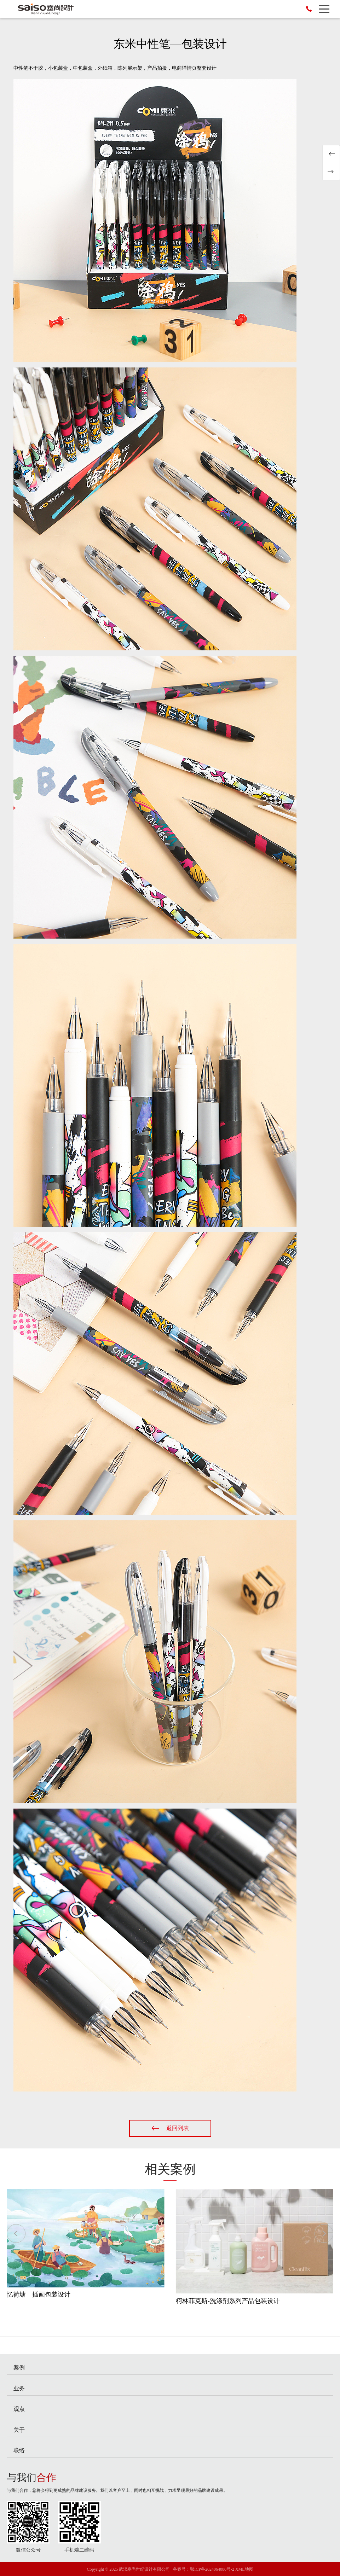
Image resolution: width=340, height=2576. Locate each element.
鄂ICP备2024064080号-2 (212, 2569)
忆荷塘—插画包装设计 (38, 2294)
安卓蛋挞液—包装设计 (331, 171)
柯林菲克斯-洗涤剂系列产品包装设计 (228, 2300)
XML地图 (244, 2569)
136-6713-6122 (308, 9)
